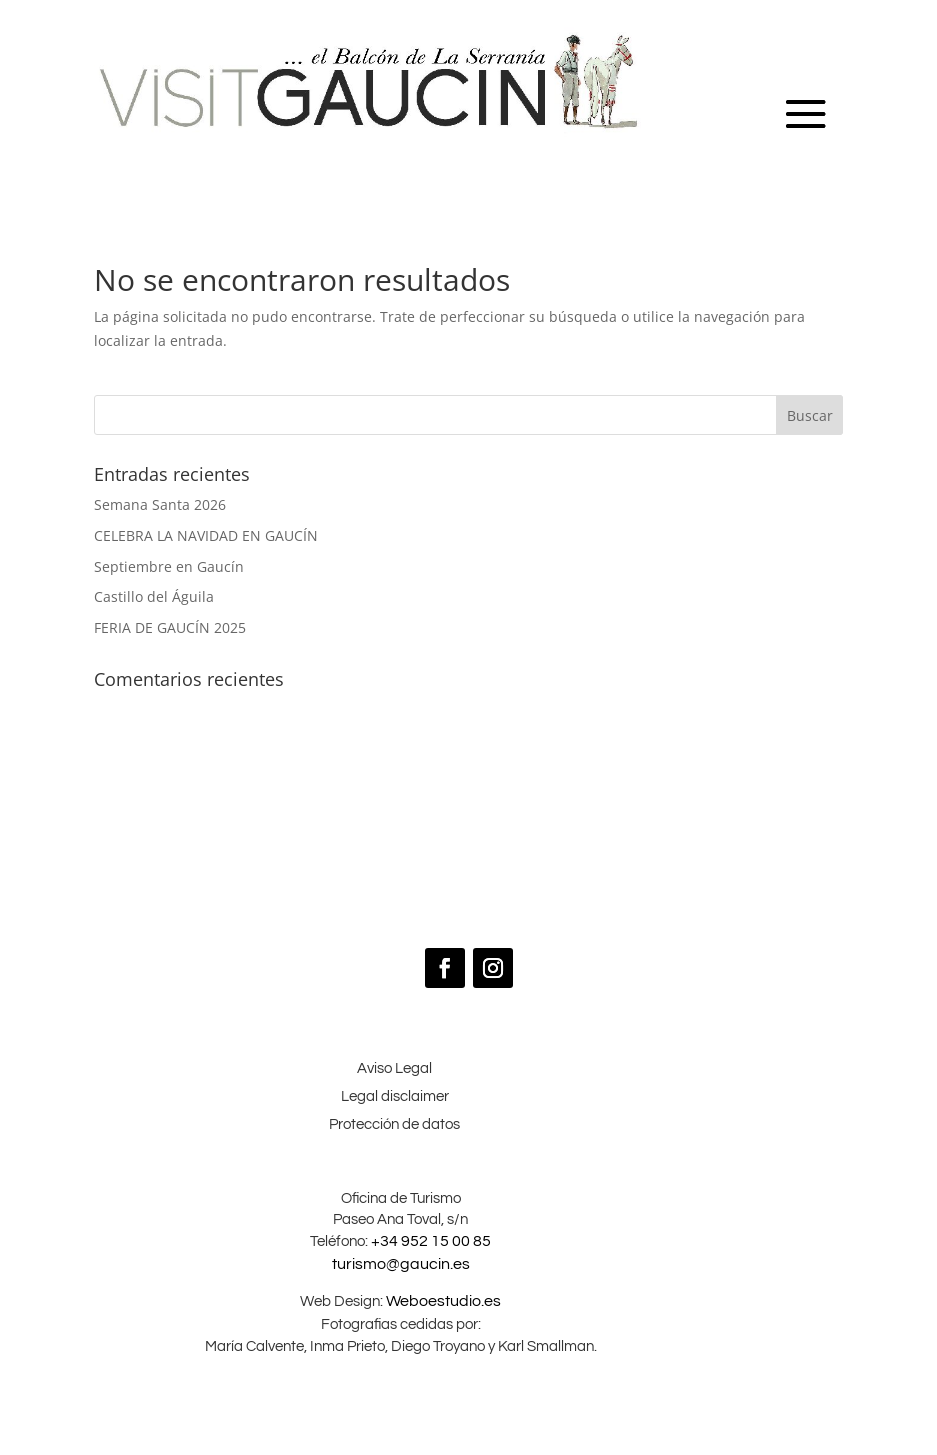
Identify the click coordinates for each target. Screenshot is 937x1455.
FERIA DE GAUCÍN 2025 (170, 627)
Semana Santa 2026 (160, 504)
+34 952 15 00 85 (431, 1241)
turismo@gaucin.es (401, 1264)
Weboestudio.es (442, 1301)
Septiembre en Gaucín (169, 566)
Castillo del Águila (154, 596)
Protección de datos (394, 1124)
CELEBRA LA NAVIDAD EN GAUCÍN (206, 535)
